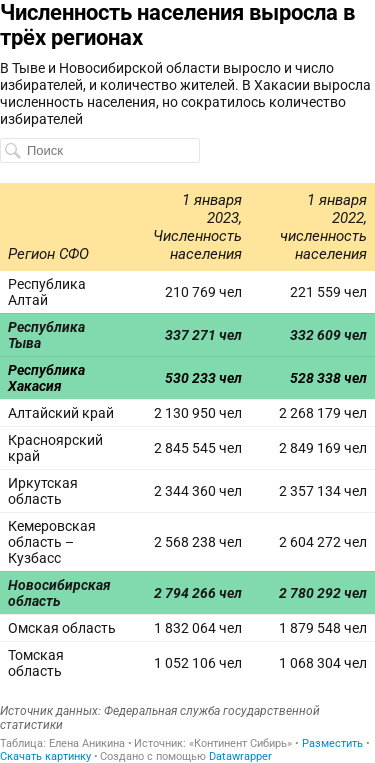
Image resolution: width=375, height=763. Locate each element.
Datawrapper (240, 756)
